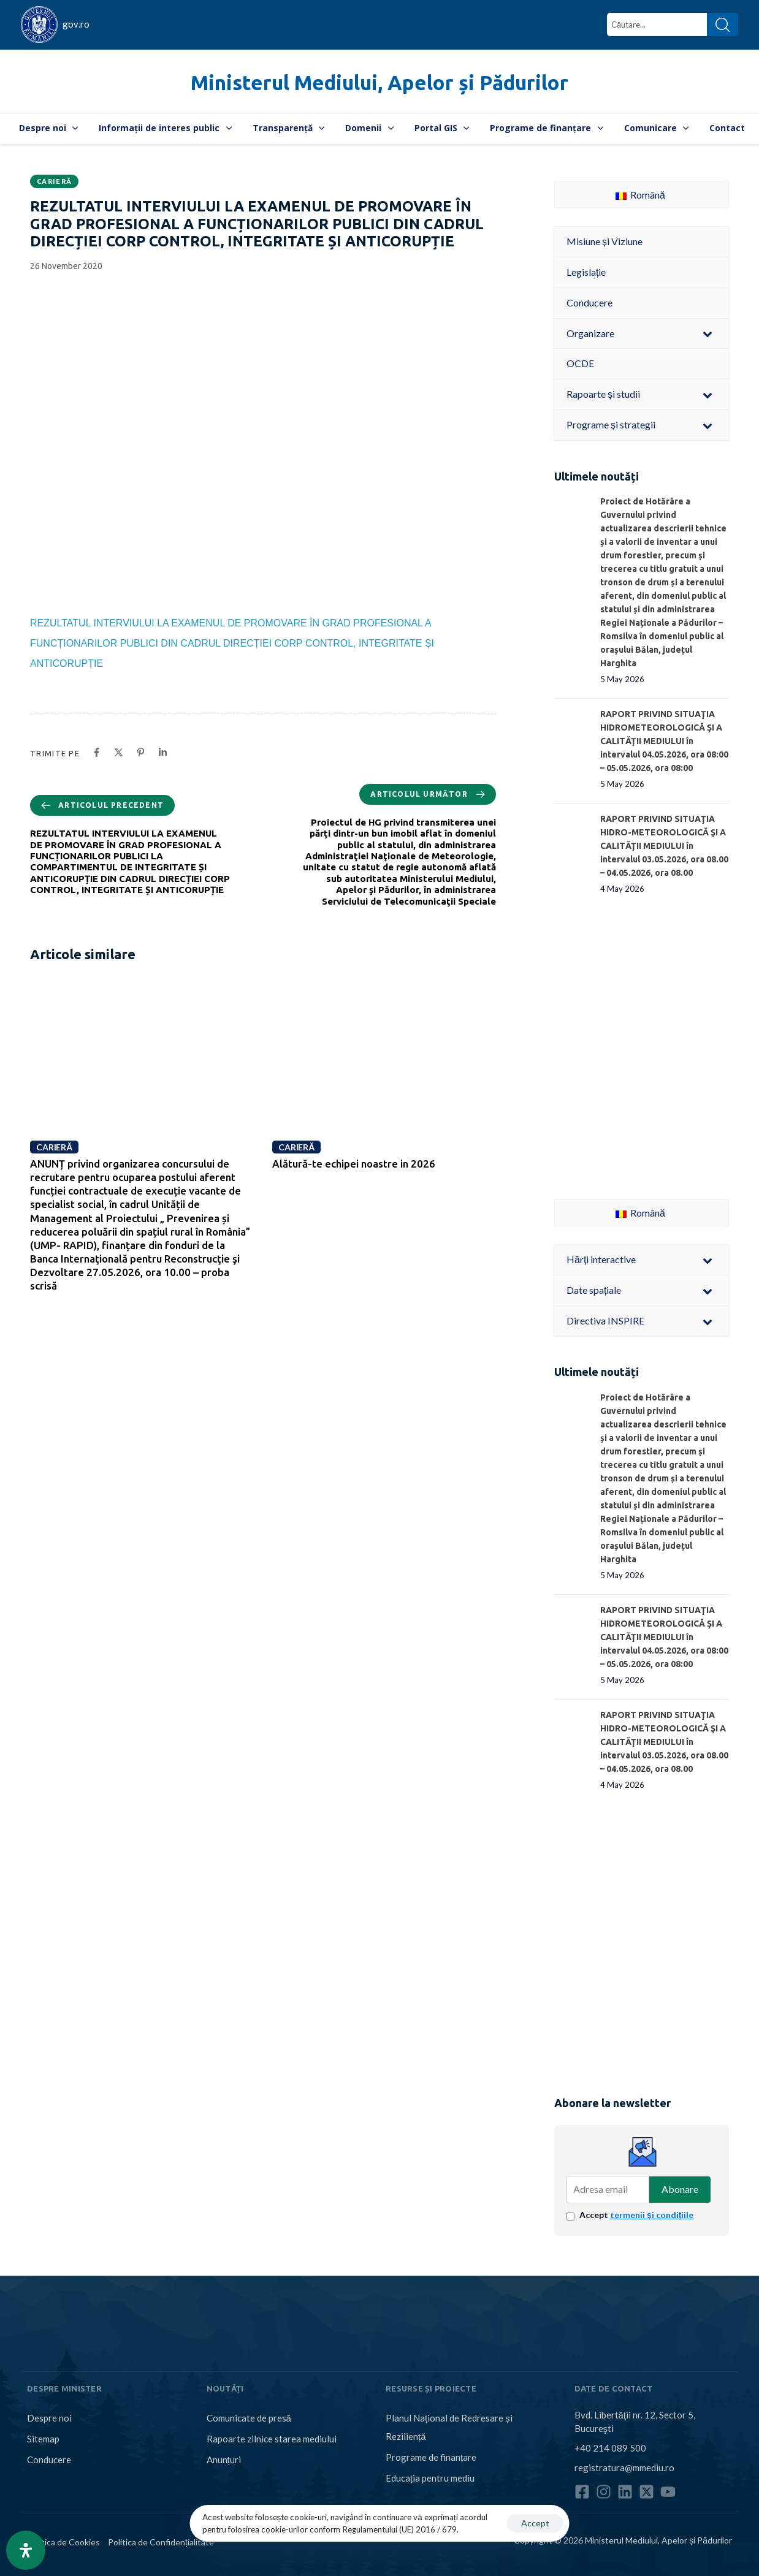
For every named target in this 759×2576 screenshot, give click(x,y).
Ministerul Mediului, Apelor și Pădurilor (379, 82)
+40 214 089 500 (610, 2447)
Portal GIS (442, 128)
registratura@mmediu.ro (624, 2467)
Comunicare (656, 128)
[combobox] (657, 24)
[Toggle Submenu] (707, 334)
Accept (636, 2214)
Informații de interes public (165, 128)
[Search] (722, 24)
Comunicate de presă (249, 2417)
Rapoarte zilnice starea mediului (272, 2438)
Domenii (369, 128)
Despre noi (48, 128)
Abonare (680, 2189)
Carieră (54, 181)
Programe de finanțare (546, 128)
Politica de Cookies (63, 2542)
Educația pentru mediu (430, 2477)
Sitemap (43, 2438)
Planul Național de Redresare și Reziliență (449, 2427)
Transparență (289, 128)
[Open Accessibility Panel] (25, 2550)
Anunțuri (224, 2459)
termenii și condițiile (651, 2214)
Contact (727, 128)
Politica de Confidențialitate (161, 2542)
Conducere (49, 2459)
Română (640, 194)
